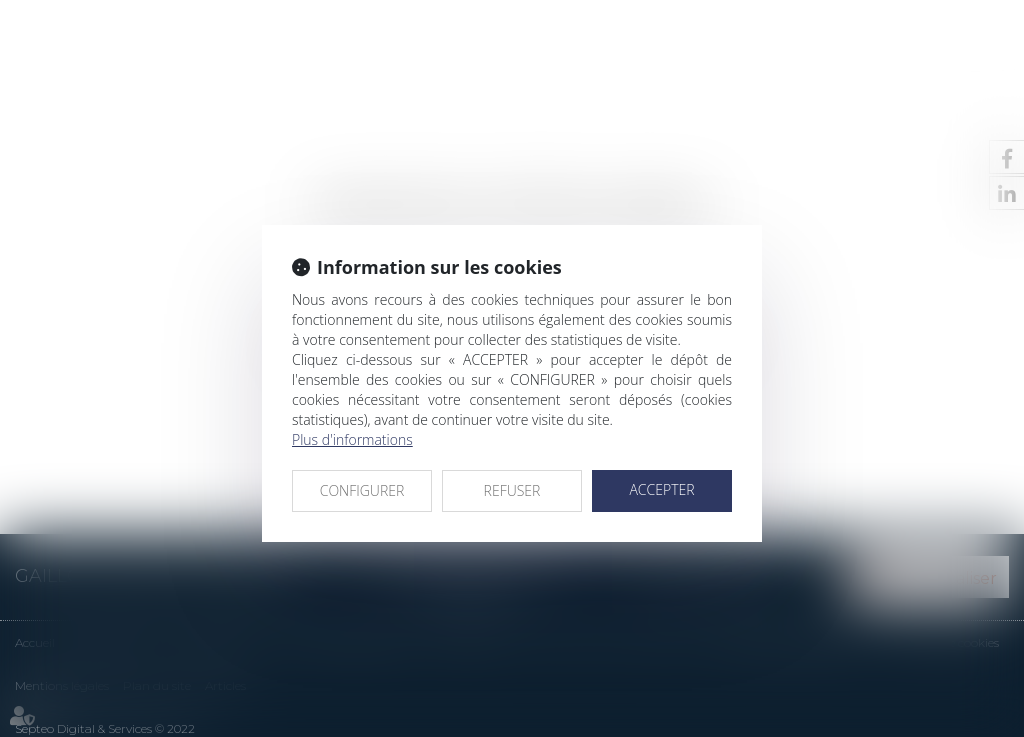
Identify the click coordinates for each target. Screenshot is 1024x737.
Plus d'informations (352, 439)
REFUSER (512, 490)
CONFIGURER (362, 490)
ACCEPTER (661, 489)
